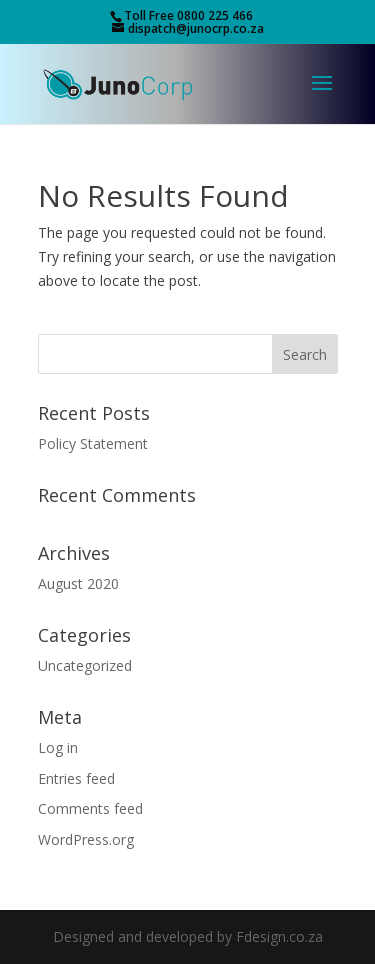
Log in (58, 747)
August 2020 (78, 583)
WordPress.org (86, 839)
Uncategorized (85, 665)
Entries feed (76, 778)
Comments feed (90, 808)
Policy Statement (93, 443)
